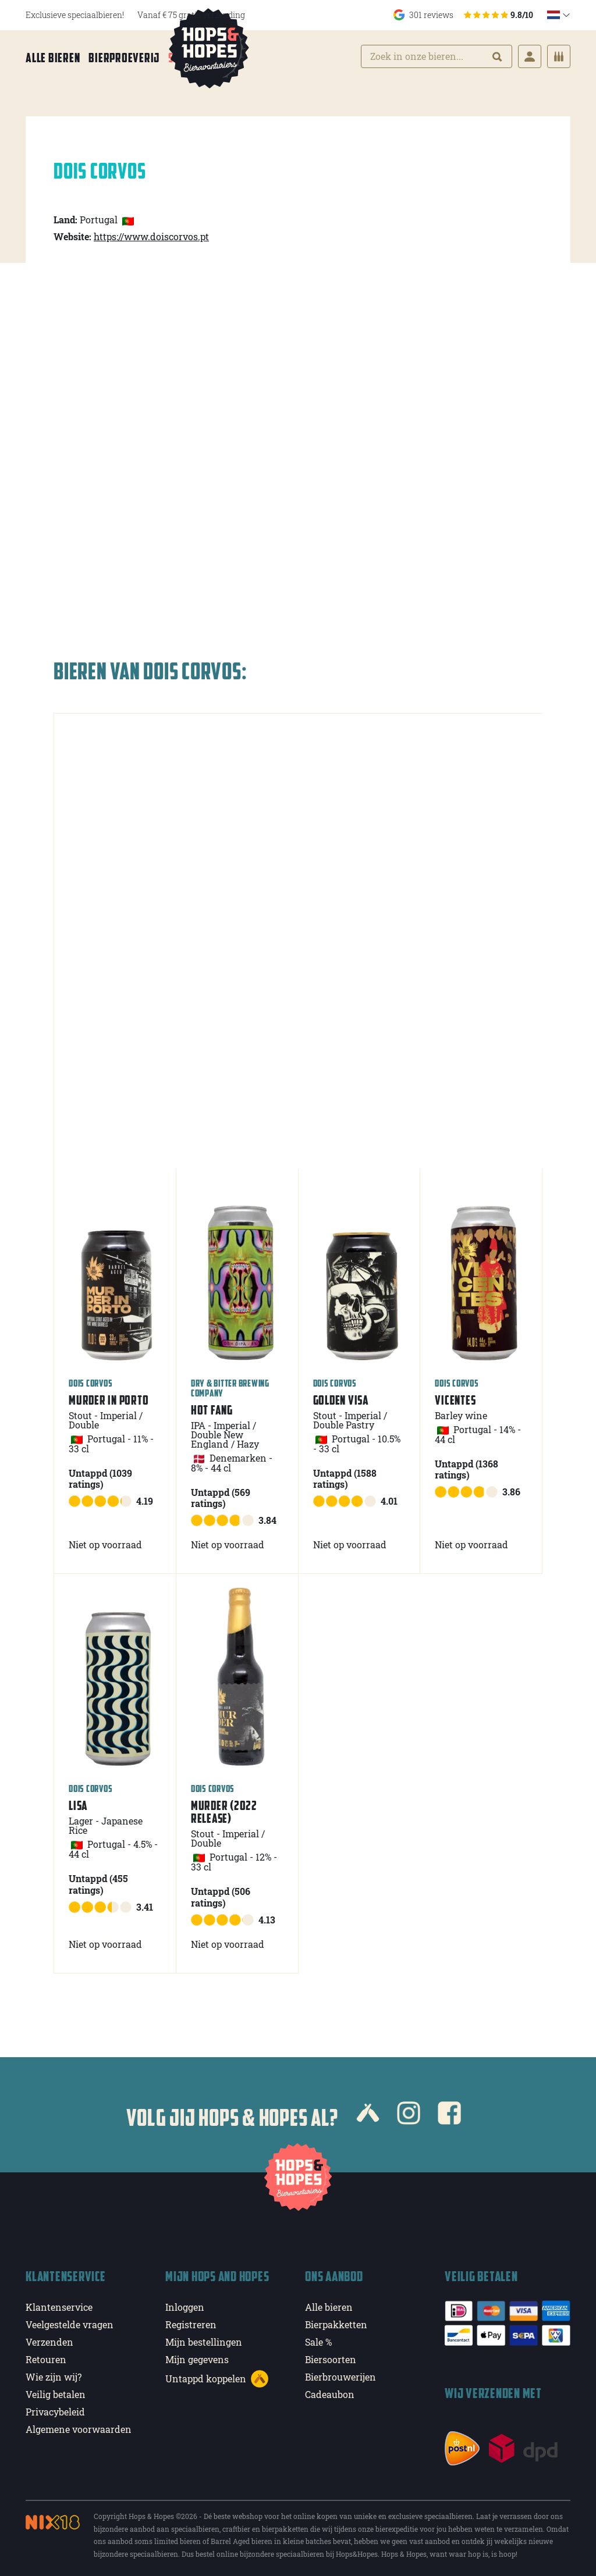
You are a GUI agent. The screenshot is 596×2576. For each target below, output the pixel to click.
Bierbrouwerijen (340, 2374)
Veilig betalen (56, 2391)
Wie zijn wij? (53, 2374)
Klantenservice (59, 2304)
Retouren (46, 2356)
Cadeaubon (329, 2391)
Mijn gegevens (197, 2356)
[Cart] (558, 57)
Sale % (184, 59)
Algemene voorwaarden (79, 2426)
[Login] (529, 57)
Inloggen (184, 2304)
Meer (229, 59)
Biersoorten (330, 2356)
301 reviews (463, 14)
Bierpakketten (336, 2321)
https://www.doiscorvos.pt (151, 233)
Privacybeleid (55, 2409)
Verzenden (49, 2339)
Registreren (191, 2321)
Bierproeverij (123, 59)
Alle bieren (53, 59)
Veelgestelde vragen (69, 2321)
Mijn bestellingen (203, 2339)
